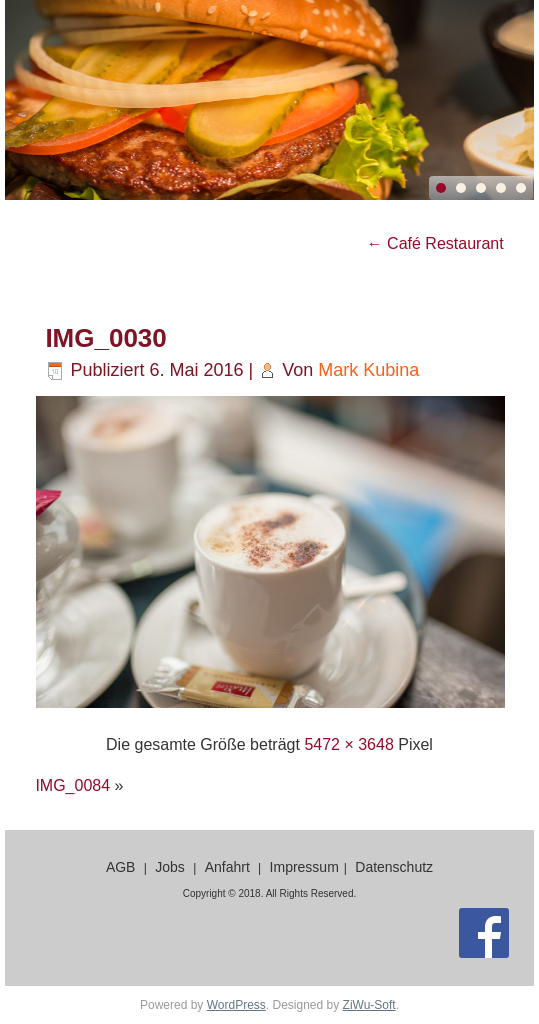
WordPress (236, 1005)
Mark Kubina (368, 370)
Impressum (304, 867)
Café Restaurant (435, 243)
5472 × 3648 (348, 744)
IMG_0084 (72, 785)
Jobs (170, 867)
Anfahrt (227, 867)
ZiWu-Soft (369, 1005)
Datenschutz (394, 867)
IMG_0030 (105, 338)
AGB (121, 867)
